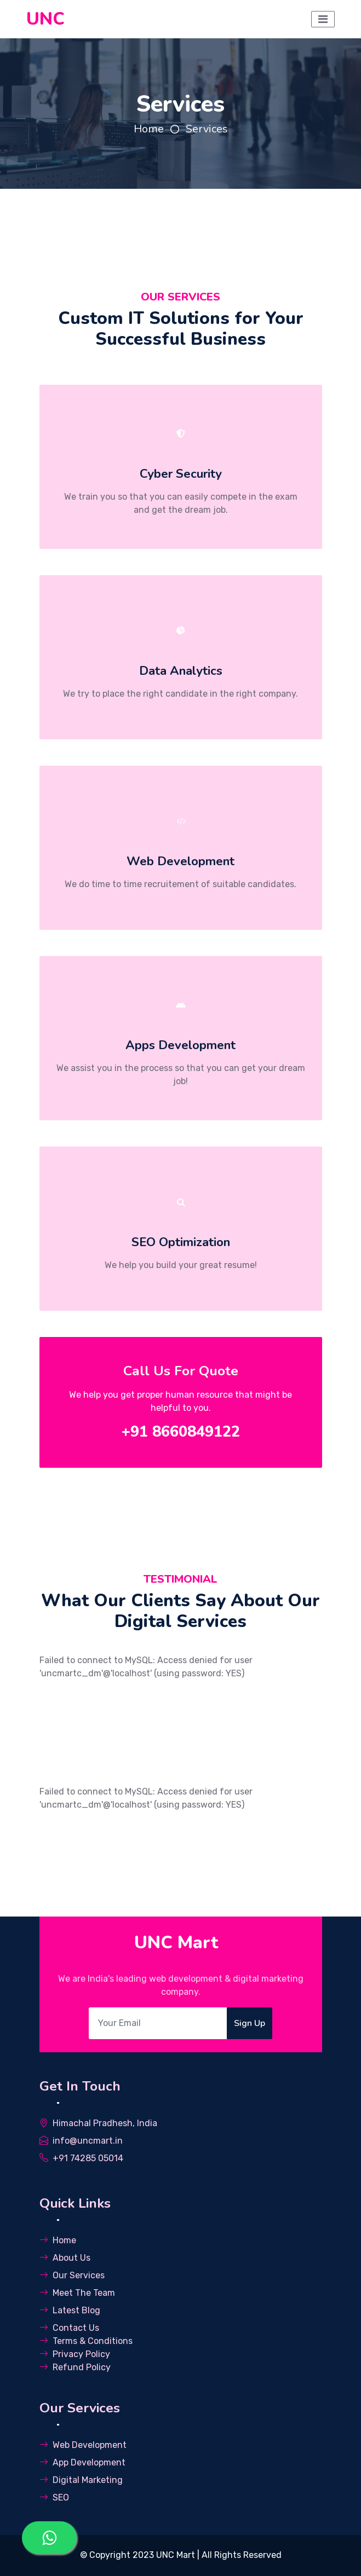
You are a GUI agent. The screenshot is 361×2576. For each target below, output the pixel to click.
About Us (64, 2258)
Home (149, 128)
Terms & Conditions (86, 2341)
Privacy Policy (74, 2354)
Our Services (72, 2275)
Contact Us (69, 2328)
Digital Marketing (81, 2480)
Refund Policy (75, 2367)
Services (207, 128)
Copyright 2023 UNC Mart (143, 2555)
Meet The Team (77, 2293)
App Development (82, 2462)
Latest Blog (69, 2310)
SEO (54, 2497)
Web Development (83, 2445)
